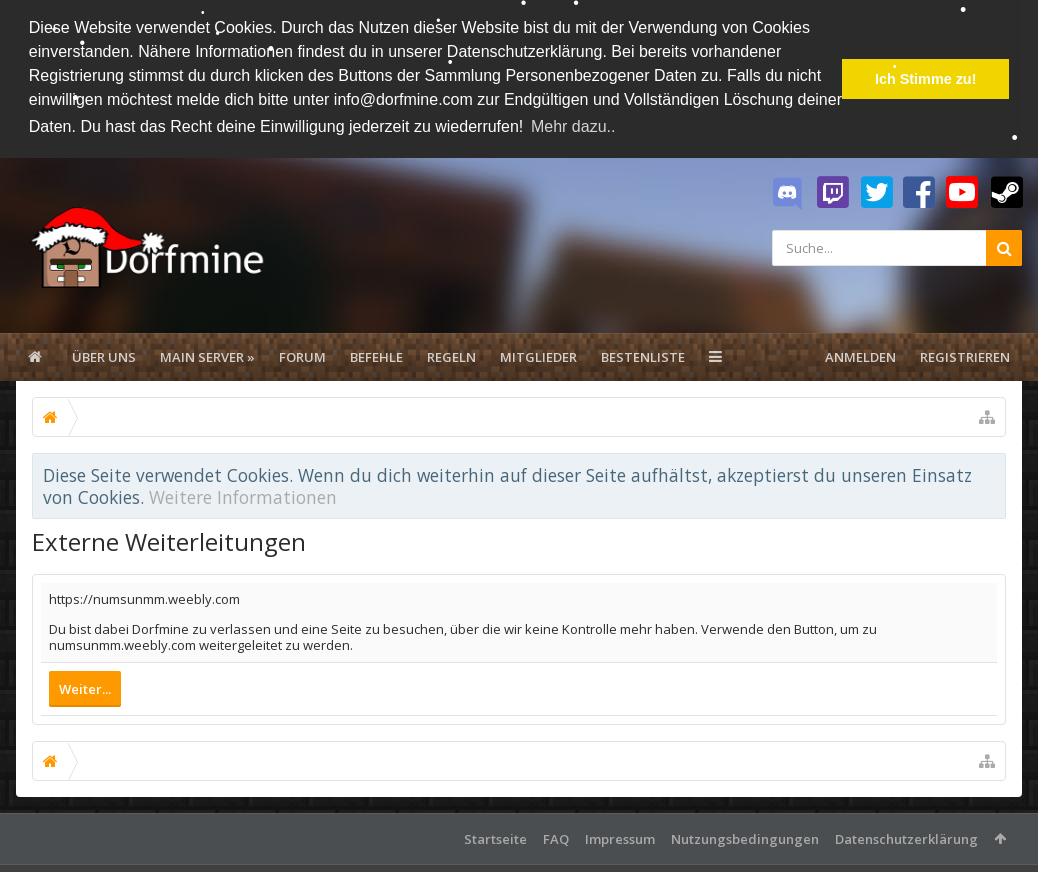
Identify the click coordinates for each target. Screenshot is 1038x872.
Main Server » (207, 356)
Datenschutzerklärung (906, 838)
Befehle (376, 356)
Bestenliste (643, 356)
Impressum (620, 838)
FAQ (556, 838)
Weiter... (85, 688)
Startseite (495, 838)
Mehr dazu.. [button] (573, 126)
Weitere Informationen (243, 497)
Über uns (104, 356)
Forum (302, 356)
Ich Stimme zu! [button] (926, 79)
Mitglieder (538, 356)
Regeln (451, 356)
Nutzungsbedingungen (745, 838)
